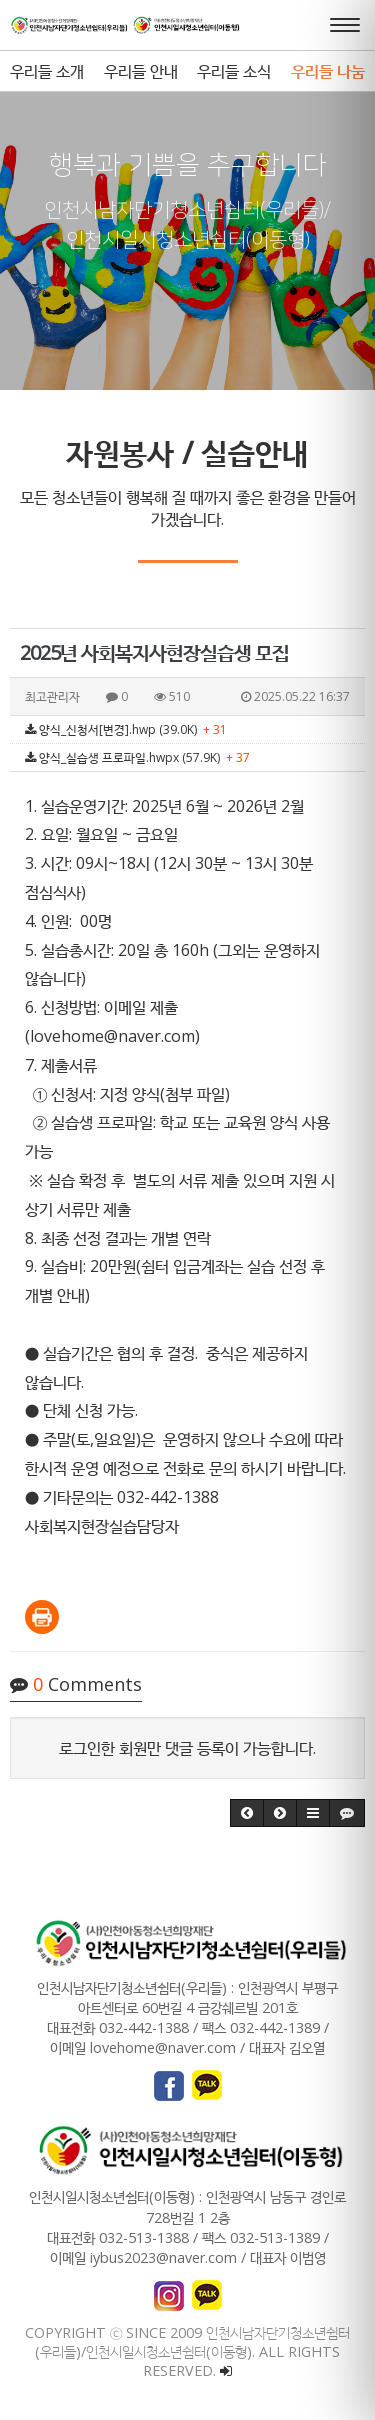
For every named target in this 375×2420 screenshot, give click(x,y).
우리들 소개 (47, 71)
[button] (247, 1813)
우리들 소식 (234, 71)
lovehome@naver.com (112, 1036)
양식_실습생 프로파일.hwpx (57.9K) (137, 757)
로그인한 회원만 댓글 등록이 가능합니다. (187, 1748)
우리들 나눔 (328, 71)
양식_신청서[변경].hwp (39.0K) (126, 729)
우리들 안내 (141, 71)
